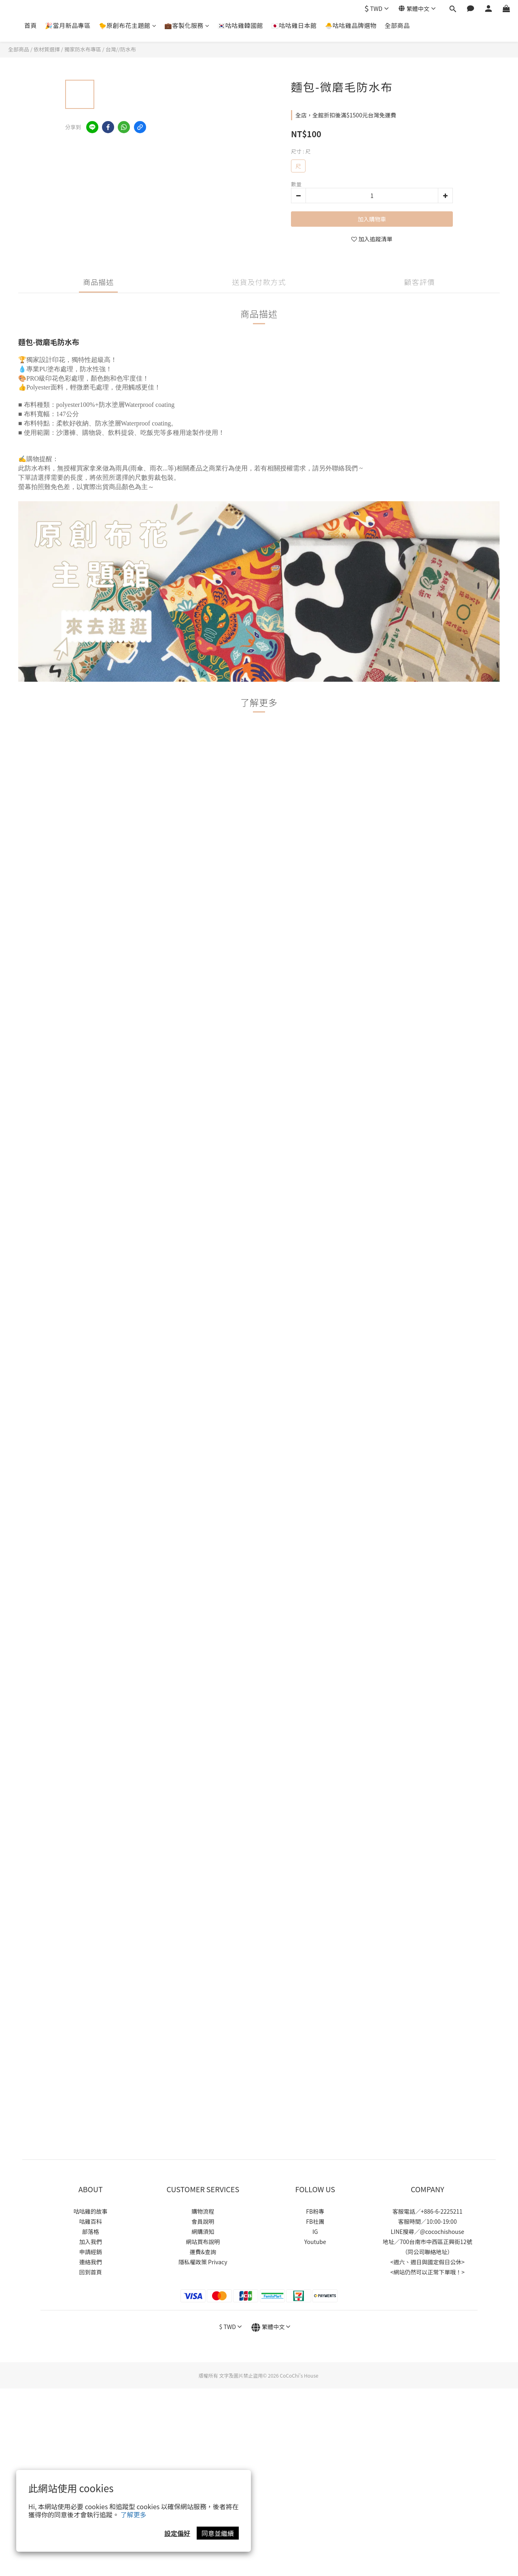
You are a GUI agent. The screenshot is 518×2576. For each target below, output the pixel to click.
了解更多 (133, 2514)
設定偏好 (177, 2533)
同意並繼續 (218, 2533)
